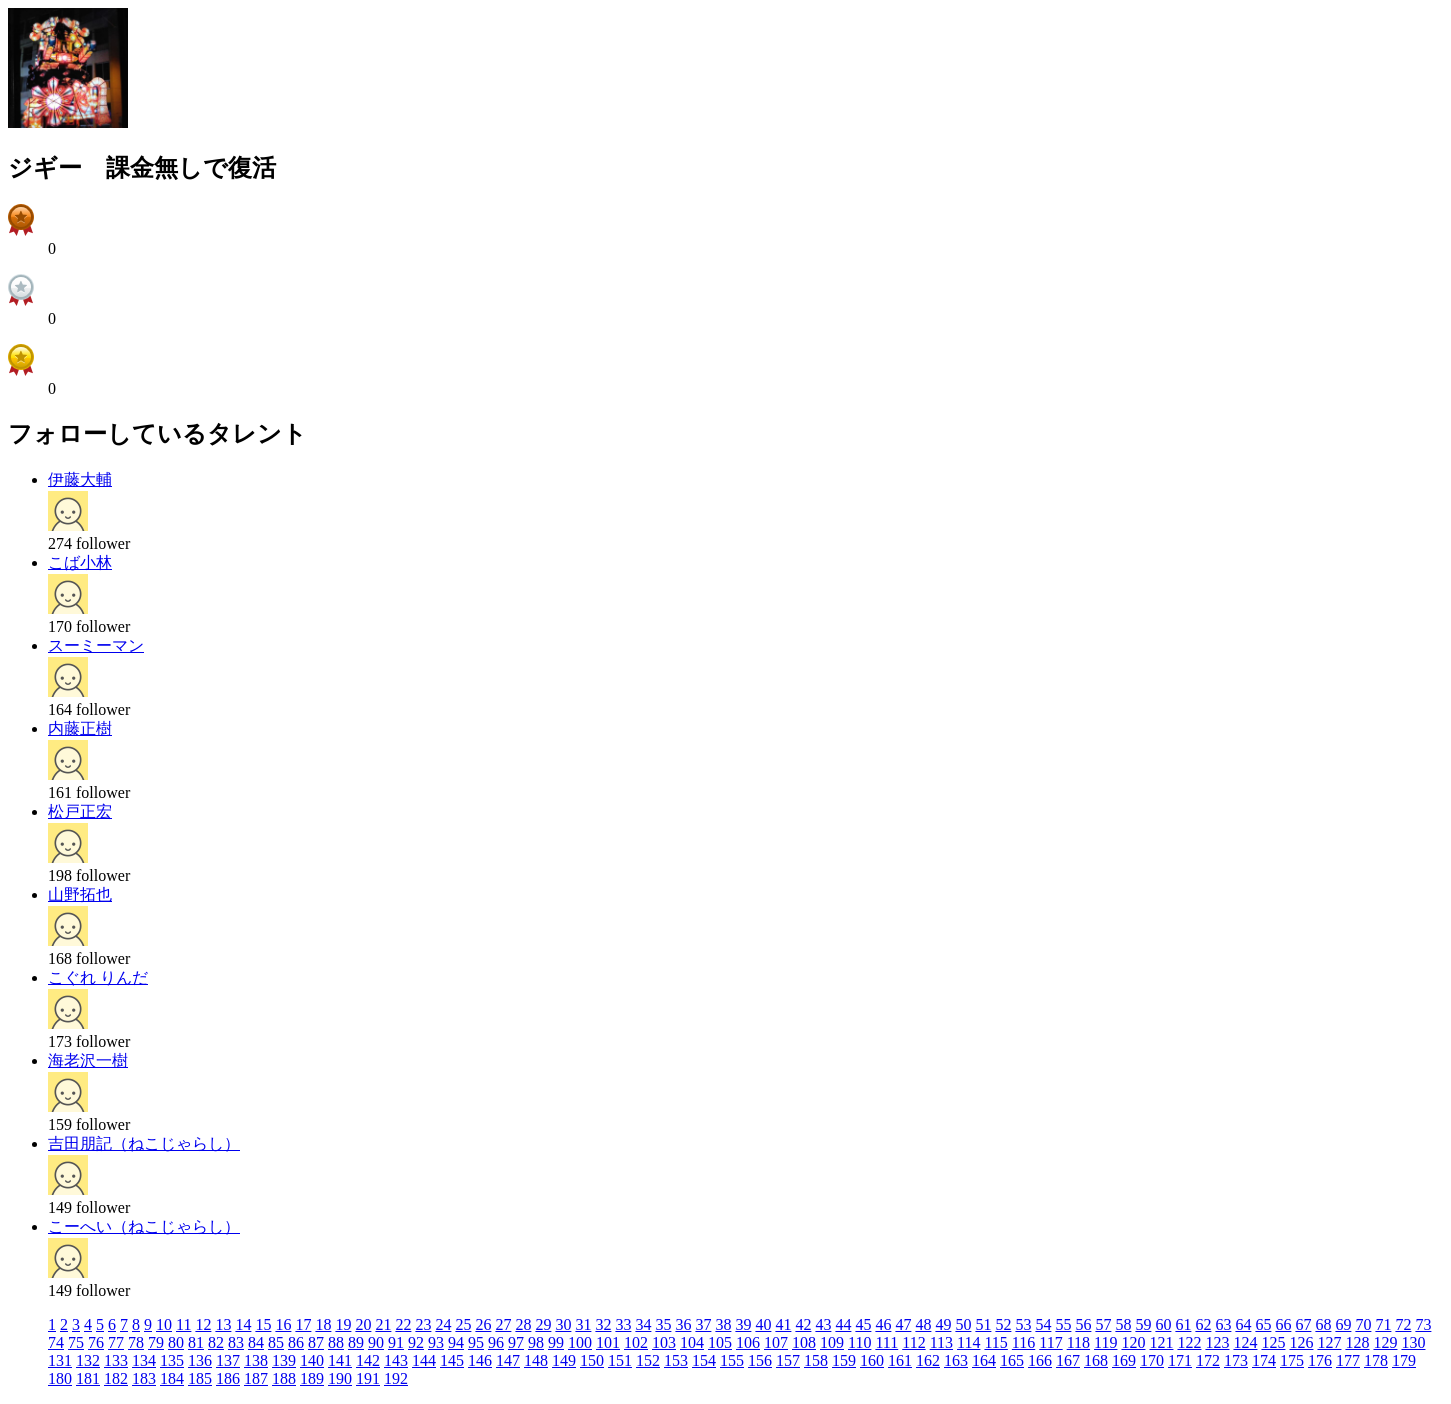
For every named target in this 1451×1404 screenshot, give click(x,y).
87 (316, 1342)
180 (60, 1378)
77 (116, 1342)
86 (296, 1342)
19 (343, 1324)
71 (1383, 1324)
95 (476, 1342)
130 (1413, 1342)
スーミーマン (96, 645)
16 (283, 1324)
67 (1303, 1324)
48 (923, 1324)
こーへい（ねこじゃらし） (144, 1226)
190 (340, 1378)
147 (508, 1360)
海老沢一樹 (88, 1060)
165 (1012, 1360)
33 (623, 1324)
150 (592, 1360)
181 (88, 1378)
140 (312, 1360)
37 (703, 1324)
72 (1403, 1324)
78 (136, 1342)
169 (1124, 1360)
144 (424, 1360)
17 (303, 1324)
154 (704, 1360)
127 (1329, 1342)
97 (516, 1342)
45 (863, 1324)
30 (563, 1324)
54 (1043, 1324)
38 (723, 1324)
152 (648, 1360)
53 (1023, 1324)
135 (172, 1360)
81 (196, 1342)
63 (1223, 1324)
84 (256, 1342)
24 (443, 1324)
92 (416, 1342)
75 (76, 1342)
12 (203, 1324)
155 (732, 1360)
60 (1163, 1324)
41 (783, 1324)
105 (720, 1342)
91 (396, 1342)
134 (144, 1360)
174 (1264, 1360)
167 (1068, 1360)
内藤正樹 (80, 728)
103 (664, 1342)
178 (1376, 1360)
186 (228, 1378)
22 (403, 1324)
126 (1301, 1342)
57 (1103, 1324)
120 (1133, 1342)
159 (844, 1360)
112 (913, 1342)
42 (803, 1324)
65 (1263, 1324)
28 (523, 1324)
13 (223, 1324)
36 (683, 1324)
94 (456, 1342)
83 (236, 1342)
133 (116, 1360)
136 (200, 1360)
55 (1063, 1324)
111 (886, 1342)
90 (376, 1342)
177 (1348, 1360)
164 (984, 1360)
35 (663, 1324)
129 (1385, 1342)
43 (823, 1324)
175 (1292, 1360)
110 (859, 1342)
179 (1404, 1360)
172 (1208, 1360)
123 (1217, 1342)
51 (983, 1324)
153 (676, 1360)
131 (60, 1360)
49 (943, 1324)
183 (144, 1378)
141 (340, 1360)
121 (1161, 1342)
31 (583, 1324)
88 (336, 1342)
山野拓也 (80, 894)
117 (1050, 1342)
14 (243, 1324)
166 (1040, 1360)
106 (748, 1342)
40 (763, 1324)
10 (164, 1324)
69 (1343, 1324)
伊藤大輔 (80, 479)
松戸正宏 (80, 811)
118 (1078, 1342)
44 (843, 1324)
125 (1273, 1342)
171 (1180, 1360)
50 (963, 1324)
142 (368, 1360)
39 (743, 1324)
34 (643, 1324)
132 (88, 1360)
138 (256, 1360)
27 (503, 1324)
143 (396, 1360)
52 (1003, 1324)
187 (256, 1378)
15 (263, 1324)
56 (1083, 1324)
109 (832, 1342)
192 (396, 1378)
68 (1323, 1324)
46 (883, 1324)
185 (200, 1378)
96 (496, 1342)
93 (436, 1342)
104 (692, 1342)
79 (156, 1342)
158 (816, 1360)
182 (116, 1378)
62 (1203, 1324)
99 (556, 1342)
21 (383, 1324)
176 (1320, 1360)
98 (536, 1342)
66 (1283, 1324)
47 (903, 1324)
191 (368, 1378)
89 (356, 1342)
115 (995, 1342)
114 (968, 1342)
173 (1236, 1360)
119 (1105, 1342)
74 (56, 1342)
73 (1423, 1324)
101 (608, 1342)
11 (183, 1324)
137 (228, 1360)
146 (480, 1360)
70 (1363, 1324)
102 (636, 1342)
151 (620, 1360)
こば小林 (80, 562)
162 (928, 1360)
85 (276, 1342)
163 (956, 1360)
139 (284, 1360)
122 (1189, 1342)
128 (1357, 1342)
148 (536, 1360)
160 (872, 1360)
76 (96, 1342)
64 (1243, 1324)
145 (452, 1360)
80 (176, 1342)
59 (1143, 1324)
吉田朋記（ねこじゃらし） (144, 1143)
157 (788, 1360)
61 (1183, 1324)
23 (423, 1324)
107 (776, 1342)
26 (483, 1324)
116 (1023, 1342)
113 (941, 1342)
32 (603, 1324)
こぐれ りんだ (98, 977)
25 (463, 1324)
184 (172, 1378)
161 (900, 1360)
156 (760, 1360)
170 (1152, 1360)
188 (284, 1378)
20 (363, 1324)
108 (804, 1342)
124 (1245, 1342)
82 (216, 1342)
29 (543, 1324)
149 (564, 1360)
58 (1123, 1324)
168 (1096, 1360)
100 (580, 1342)
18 (323, 1324)
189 (312, 1378)
